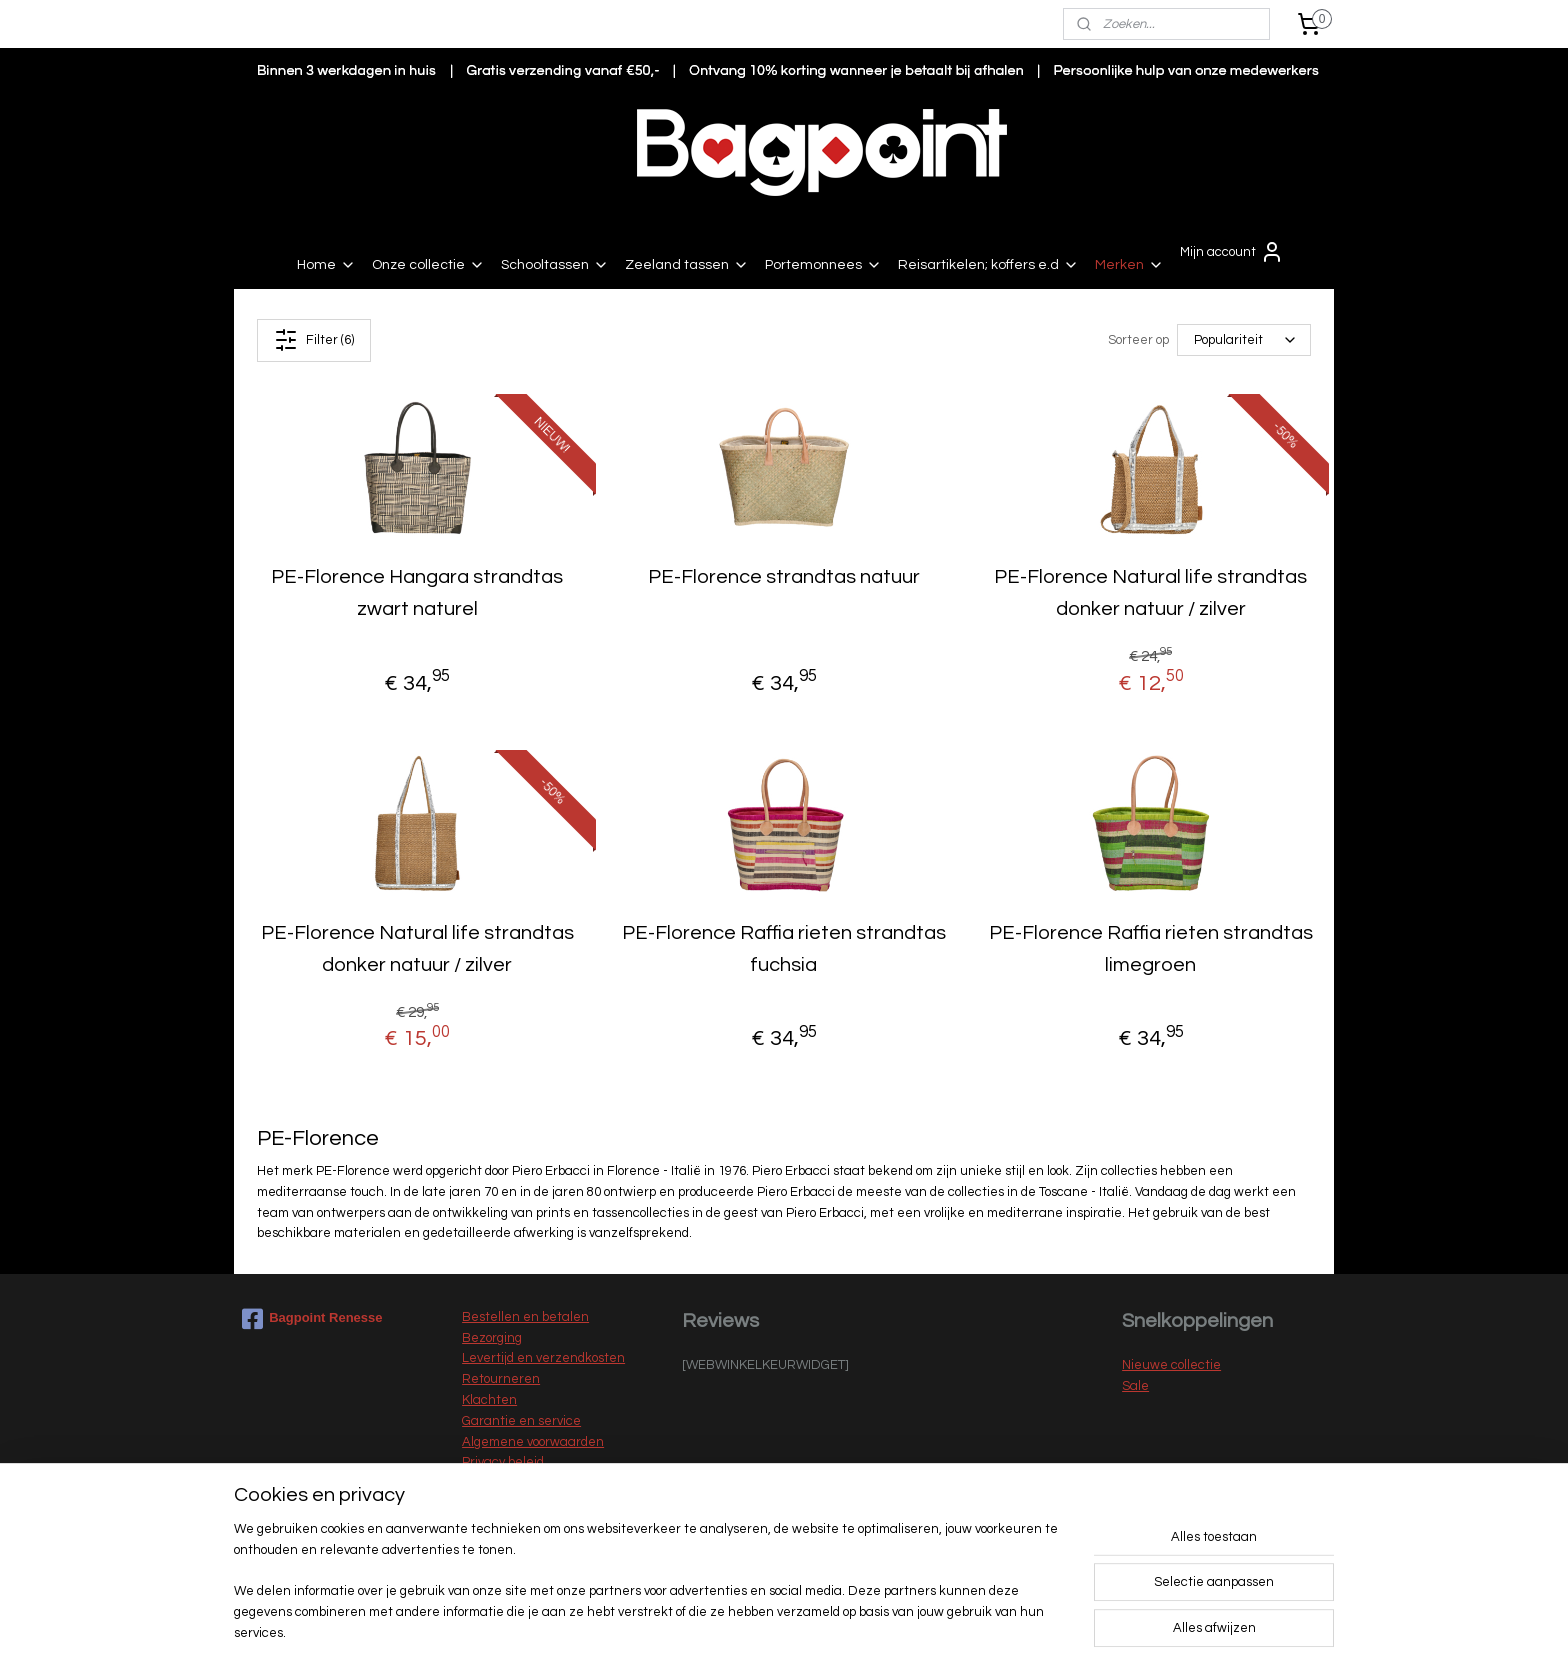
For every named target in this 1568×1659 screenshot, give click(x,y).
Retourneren (501, 1379)
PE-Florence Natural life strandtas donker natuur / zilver (1150, 593)
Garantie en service (521, 1421)
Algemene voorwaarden (533, 1442)
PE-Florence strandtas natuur (784, 577)
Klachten (489, 1400)
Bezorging (492, 1338)
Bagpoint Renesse (312, 1319)
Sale (1135, 1386)
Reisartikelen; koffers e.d (988, 265)
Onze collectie (428, 265)
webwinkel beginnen (830, 1622)
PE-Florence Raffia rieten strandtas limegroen (1151, 949)
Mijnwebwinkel (994, 1622)
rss (761, 1622)
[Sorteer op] (1244, 340)
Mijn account (1232, 252)
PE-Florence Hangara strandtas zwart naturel (417, 593)
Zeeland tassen (687, 265)
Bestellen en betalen (525, 1317)
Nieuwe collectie (1171, 1365)
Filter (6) (314, 340)
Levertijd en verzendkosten (543, 1358)
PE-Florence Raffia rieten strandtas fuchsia (784, 949)
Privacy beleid (503, 1462)
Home (326, 265)
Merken (1129, 265)
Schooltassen (555, 265)
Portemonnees (823, 265)
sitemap (725, 1622)
